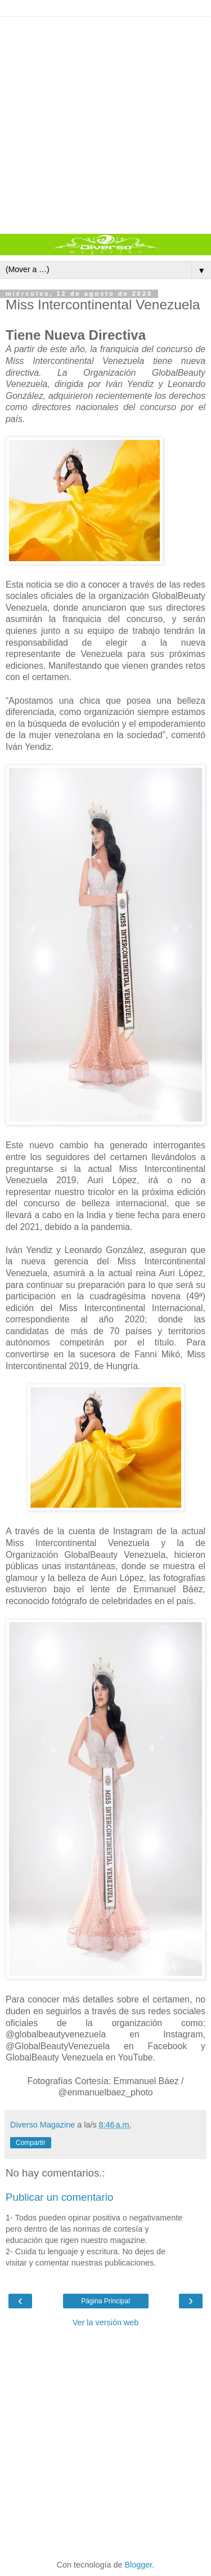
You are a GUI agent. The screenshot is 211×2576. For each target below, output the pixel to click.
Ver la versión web (106, 2322)
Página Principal (105, 2301)
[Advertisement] (105, 122)
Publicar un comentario (59, 2197)
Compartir (31, 2143)
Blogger (138, 2564)
